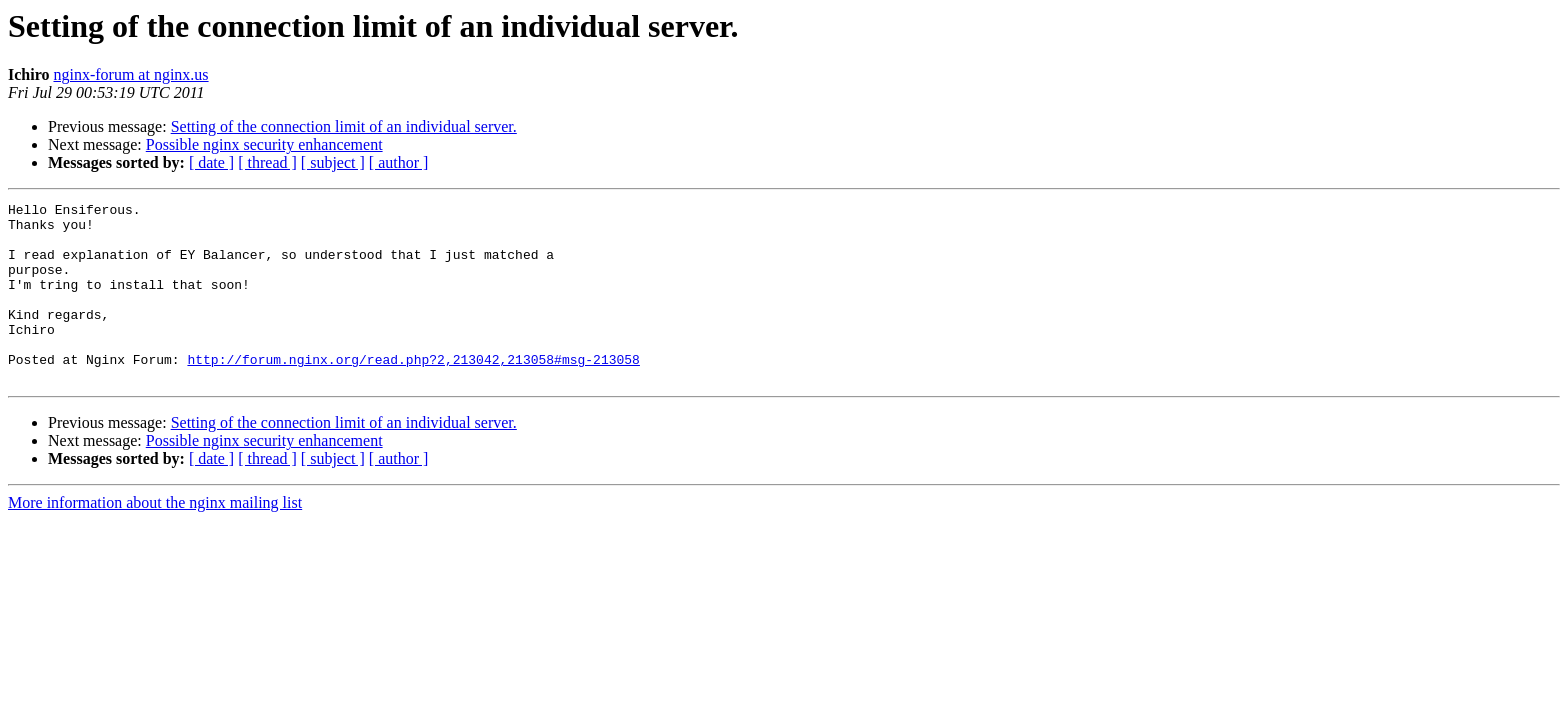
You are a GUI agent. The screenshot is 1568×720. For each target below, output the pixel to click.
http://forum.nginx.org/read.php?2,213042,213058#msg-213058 (413, 392)
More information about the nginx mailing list (155, 538)
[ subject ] (333, 162)
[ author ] (399, 162)
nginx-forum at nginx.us (130, 74)
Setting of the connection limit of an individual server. (344, 126)
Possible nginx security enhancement (264, 144)
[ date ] (211, 162)
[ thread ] (267, 162)
